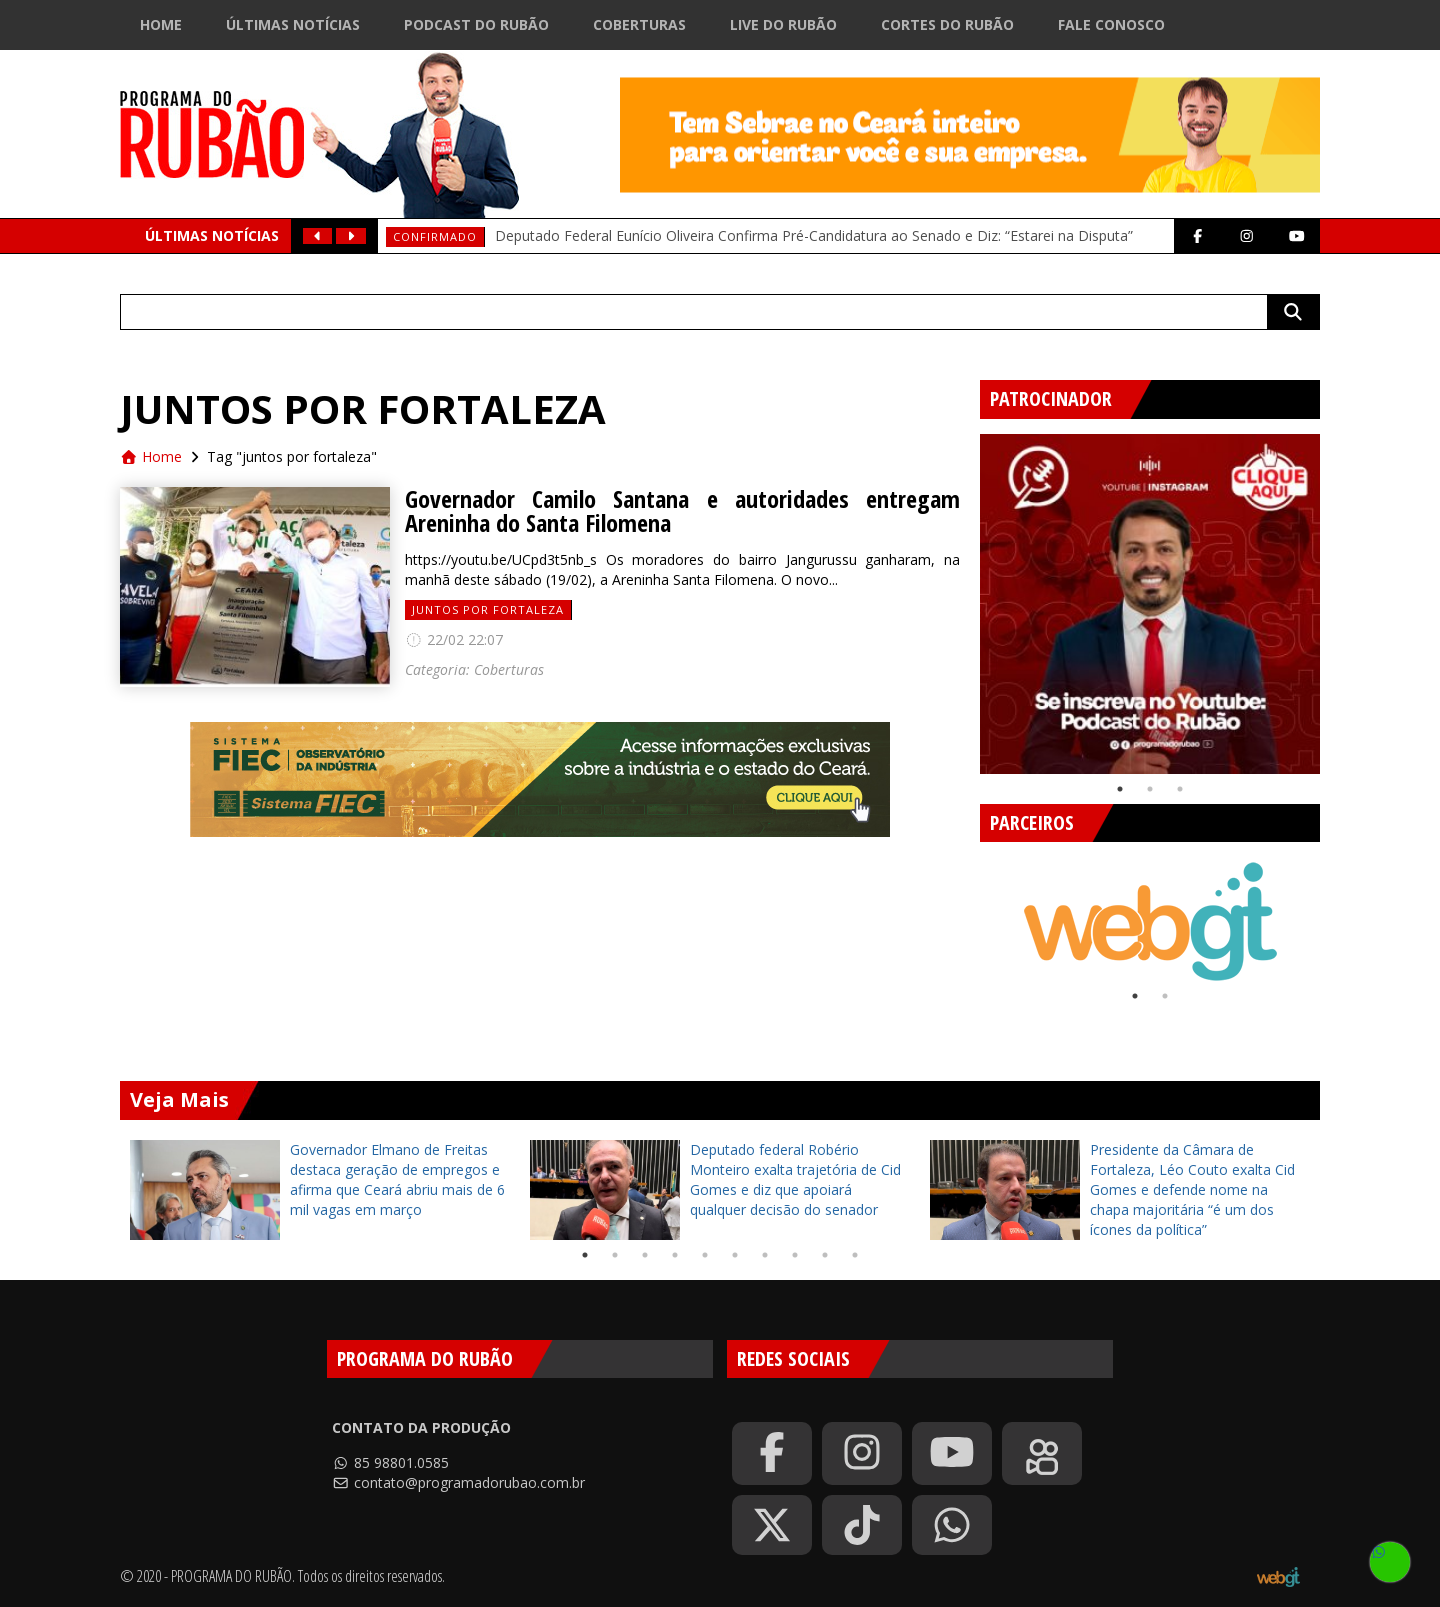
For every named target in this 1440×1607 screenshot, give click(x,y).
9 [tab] (825, 1255)
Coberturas (639, 24)
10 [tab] (855, 1255)
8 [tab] (795, 1255)
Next (1335, 596)
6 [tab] (735, 1255)
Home (161, 24)
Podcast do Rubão (476, 24)
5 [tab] (705, 1255)
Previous (965, 596)
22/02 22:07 (454, 639)
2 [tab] (1150, 789)
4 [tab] (675, 1255)
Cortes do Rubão (947, 24)
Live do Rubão (783, 24)
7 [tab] (765, 1255)
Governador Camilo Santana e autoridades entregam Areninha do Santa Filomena (682, 511)
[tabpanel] (1150, 604)
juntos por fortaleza (488, 609)
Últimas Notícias (293, 24)
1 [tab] (1120, 789)
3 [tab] (1180, 789)
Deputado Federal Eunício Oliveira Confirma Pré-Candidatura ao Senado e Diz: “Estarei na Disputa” (814, 235)
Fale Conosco (1111, 24)
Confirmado (435, 236)
